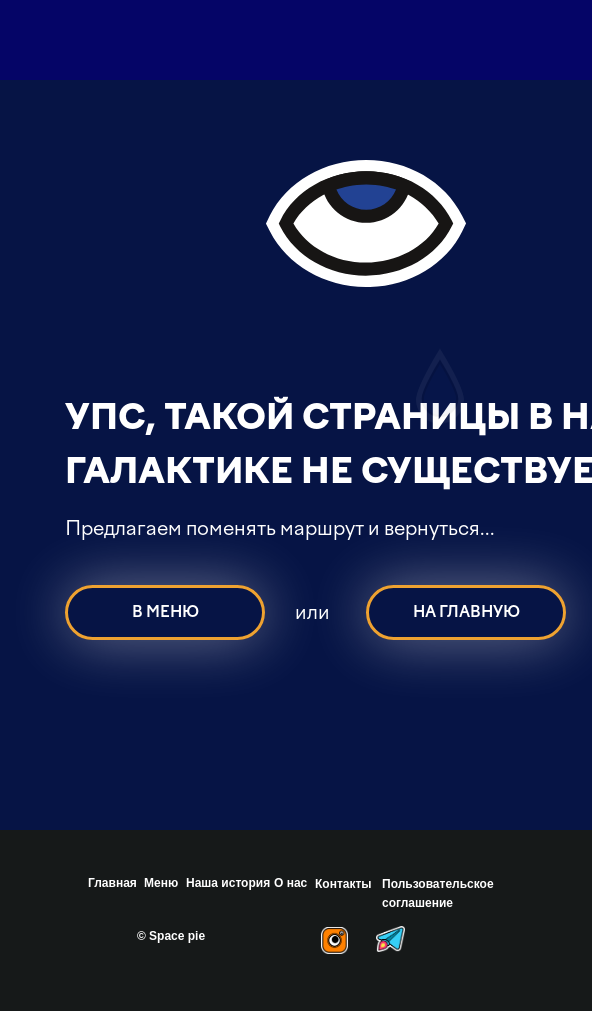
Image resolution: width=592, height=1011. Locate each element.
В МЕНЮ (165, 612)
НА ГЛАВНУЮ (466, 612)
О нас (290, 883)
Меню (161, 883)
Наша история (228, 883)
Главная (112, 883)
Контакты (343, 884)
